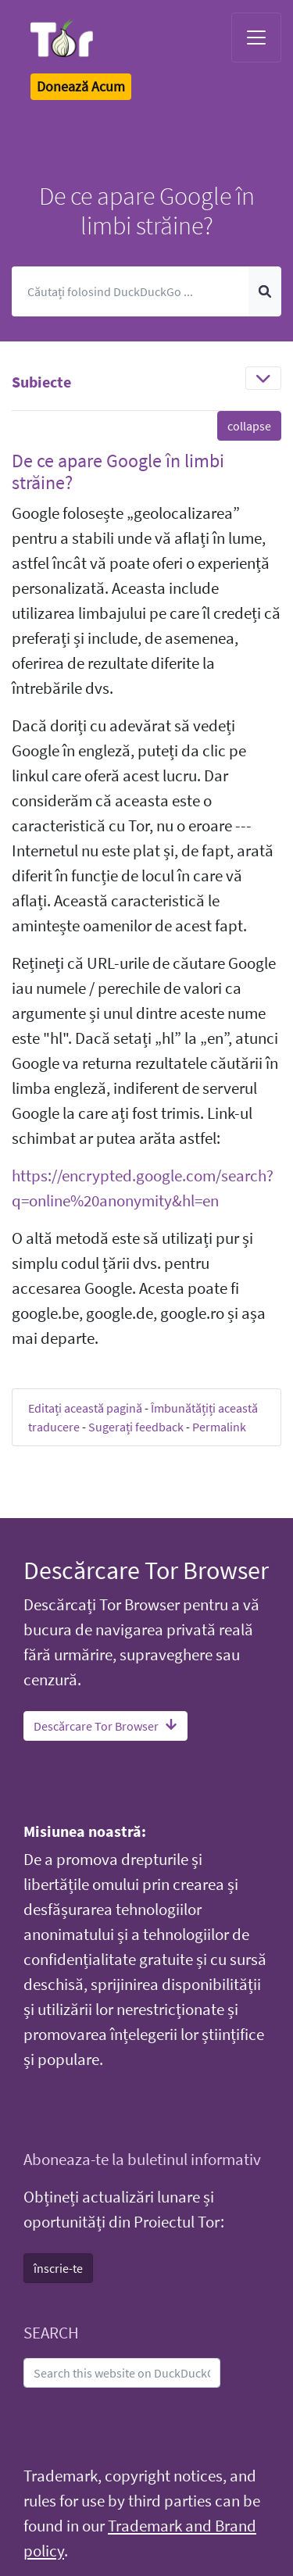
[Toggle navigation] (256, 38)
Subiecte (41, 381)
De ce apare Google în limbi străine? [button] (118, 471)
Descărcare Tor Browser (105, 1726)
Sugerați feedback (136, 1426)
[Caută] (130, 291)
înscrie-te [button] (58, 2268)
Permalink (219, 1426)
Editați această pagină (85, 1408)
